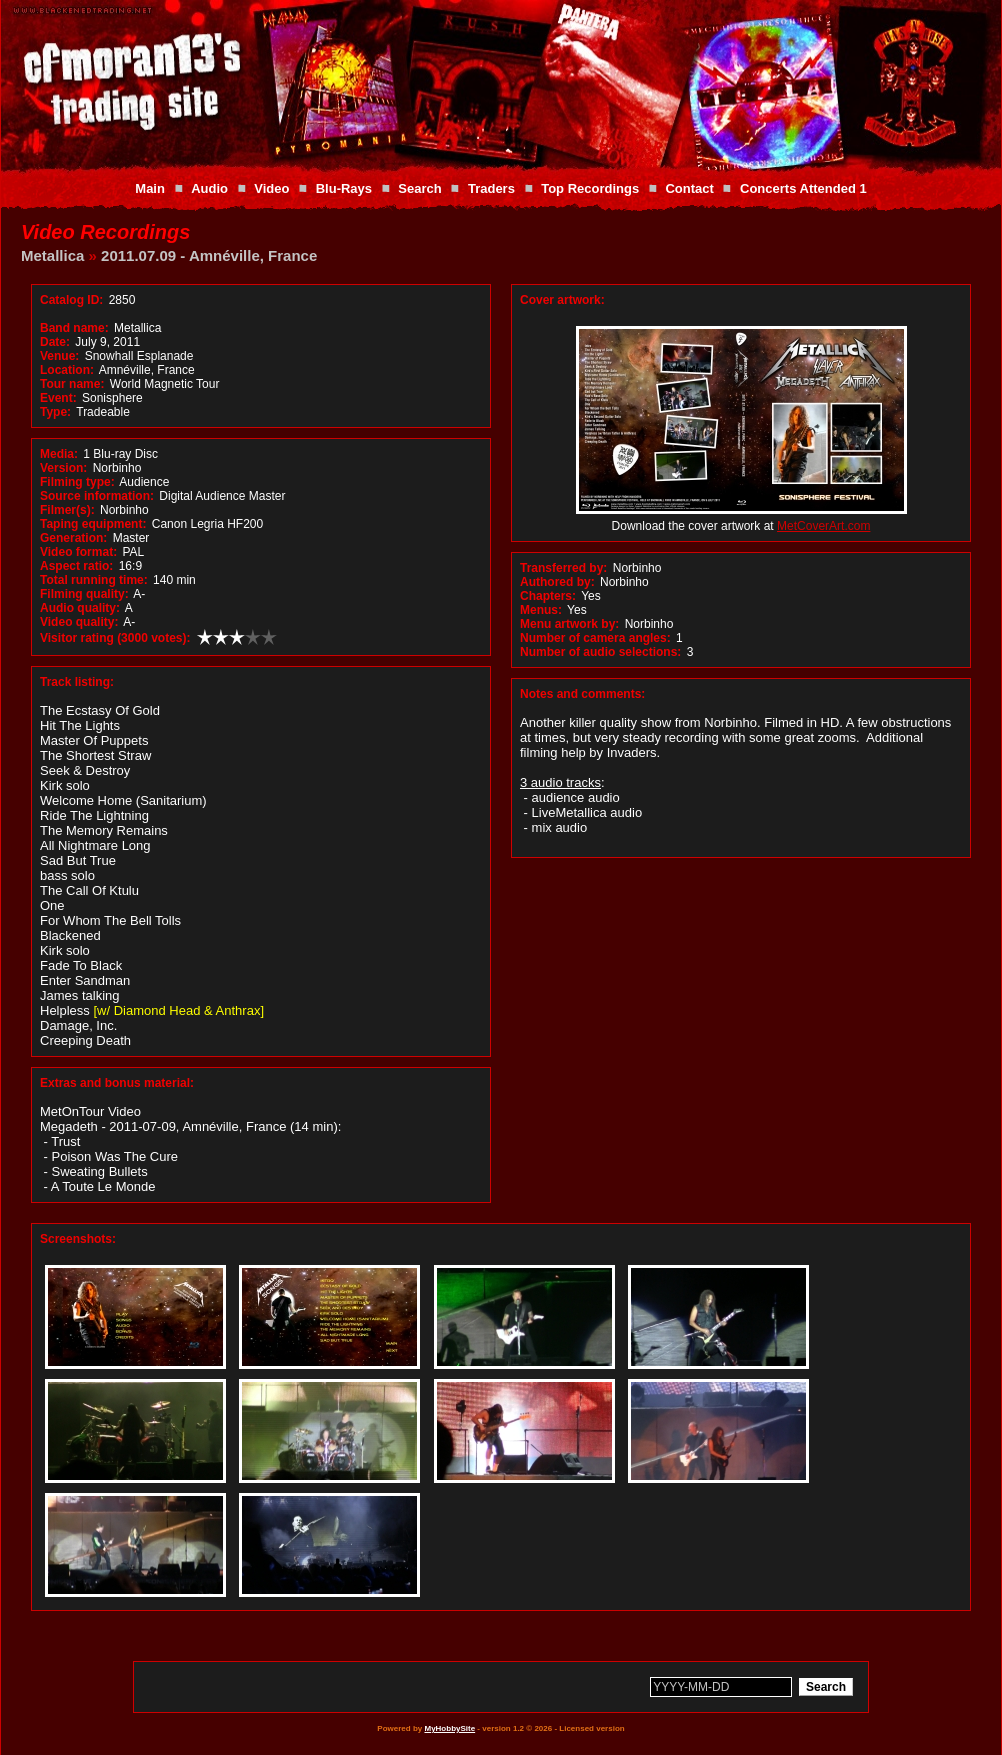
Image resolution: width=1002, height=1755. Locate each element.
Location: (67, 370)
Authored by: (557, 582)
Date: (55, 342)
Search (419, 188)
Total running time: (94, 580)
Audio (209, 188)
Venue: (59, 356)
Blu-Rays (344, 188)
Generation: (73, 538)
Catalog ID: (71, 300)
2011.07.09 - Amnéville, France (209, 255)
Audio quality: (80, 608)
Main (150, 188)
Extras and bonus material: (117, 1083)
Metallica (52, 255)
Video (271, 188)
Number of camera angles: (595, 638)
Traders (491, 188)
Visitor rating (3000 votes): (115, 638)
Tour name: (72, 384)
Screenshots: (78, 1239)
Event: (58, 398)
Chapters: (548, 596)
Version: (63, 468)
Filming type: (77, 482)
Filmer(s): (67, 510)
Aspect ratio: (76, 566)
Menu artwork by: (569, 624)
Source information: (97, 496)
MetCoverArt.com (823, 526)
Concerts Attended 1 (803, 188)
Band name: (74, 328)
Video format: (78, 552)
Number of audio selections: (600, 652)
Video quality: (79, 622)
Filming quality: (84, 594)
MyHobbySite (449, 1728)
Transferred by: (563, 568)
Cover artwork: (562, 300)
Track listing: (77, 682)
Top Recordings (590, 188)
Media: (59, 454)
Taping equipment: (93, 524)
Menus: (541, 610)
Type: (55, 412)
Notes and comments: (582, 694)
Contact (689, 188)
